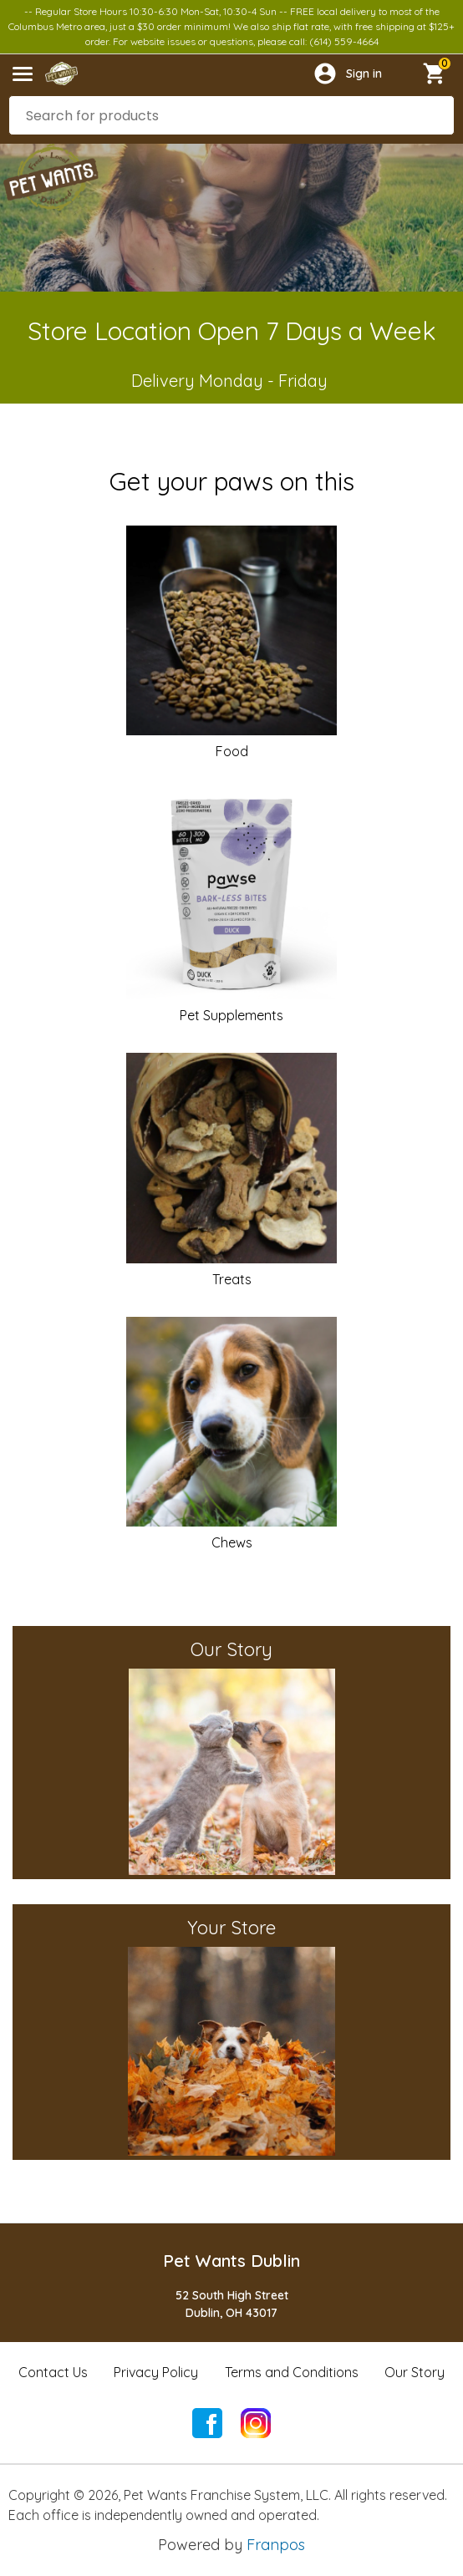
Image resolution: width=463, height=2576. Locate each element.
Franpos (276, 2544)
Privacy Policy (156, 2372)
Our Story (414, 2372)
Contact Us (53, 2372)
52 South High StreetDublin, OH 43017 (232, 2304)
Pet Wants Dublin (231, 2260)
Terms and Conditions (292, 2372)
